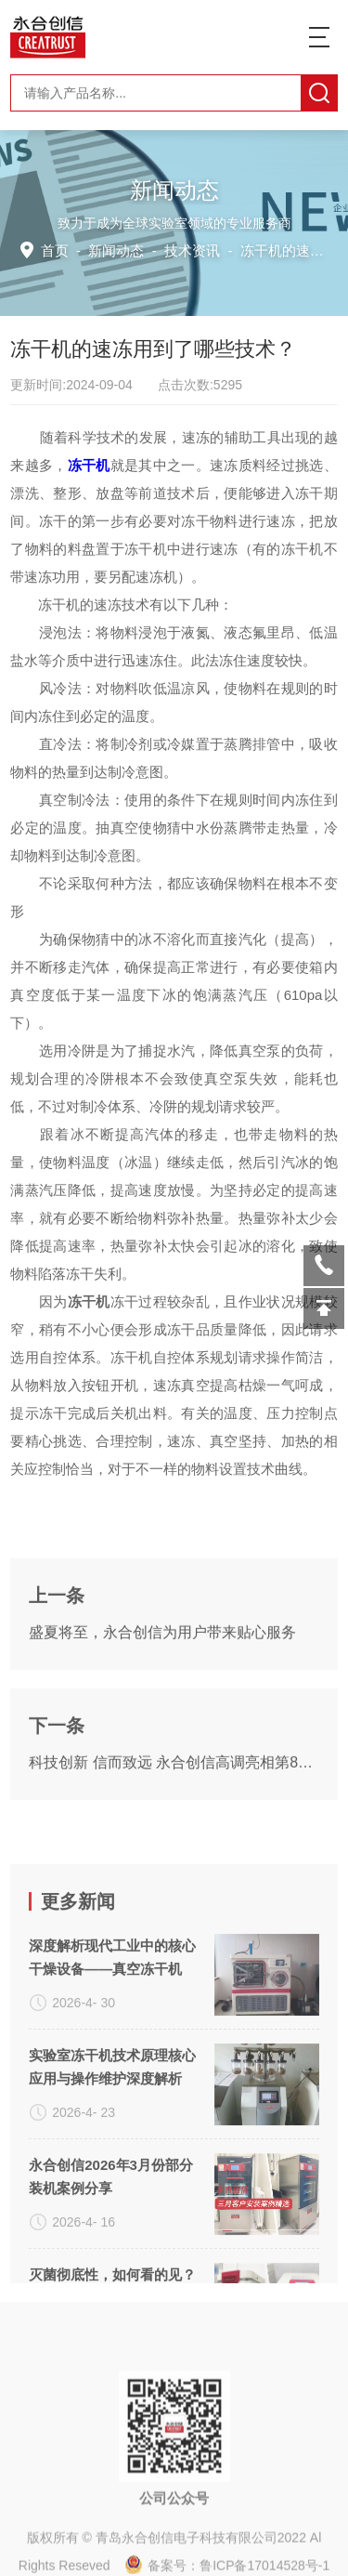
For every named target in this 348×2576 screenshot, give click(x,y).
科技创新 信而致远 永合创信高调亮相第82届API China (174, 1851)
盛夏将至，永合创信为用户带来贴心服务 (162, 1720)
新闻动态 (117, 250)
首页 (57, 250)
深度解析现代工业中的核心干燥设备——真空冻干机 (112, 2130)
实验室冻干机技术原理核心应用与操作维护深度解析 (112, 2240)
